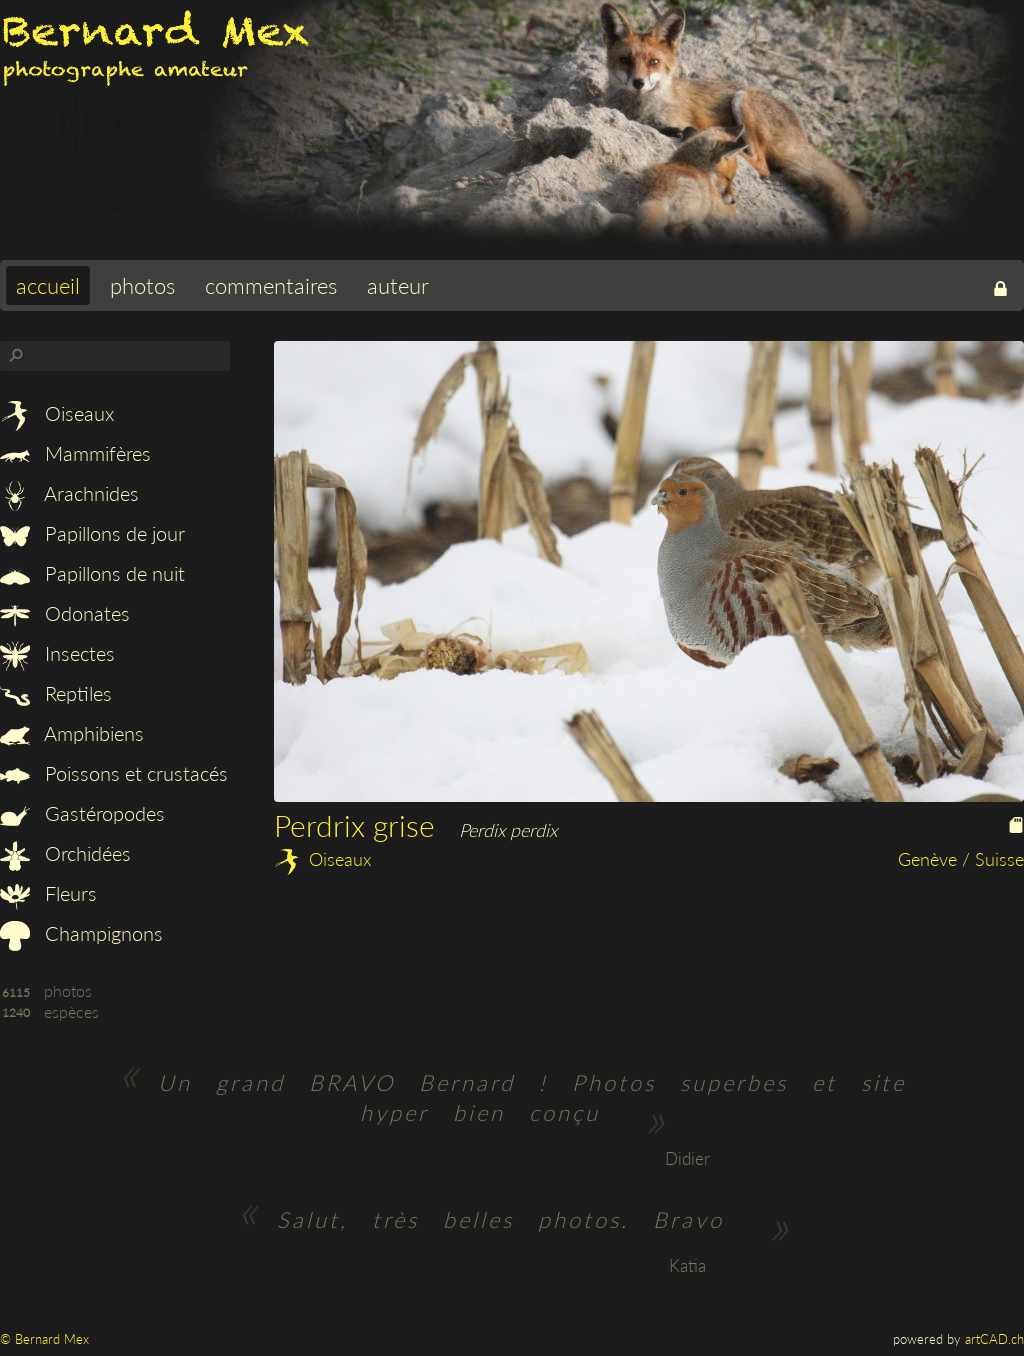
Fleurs (48, 893)
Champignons (81, 933)
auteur (398, 285)
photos (142, 285)
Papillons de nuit (92, 573)
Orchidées (65, 853)
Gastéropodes (82, 813)
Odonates (65, 613)
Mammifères (75, 453)
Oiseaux (57, 413)
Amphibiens (72, 733)
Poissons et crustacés (114, 773)
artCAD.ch (994, 1339)
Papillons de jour (92, 533)
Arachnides (69, 493)
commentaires (271, 285)
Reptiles (56, 693)
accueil (48, 285)
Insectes (57, 653)
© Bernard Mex (44, 1339)
